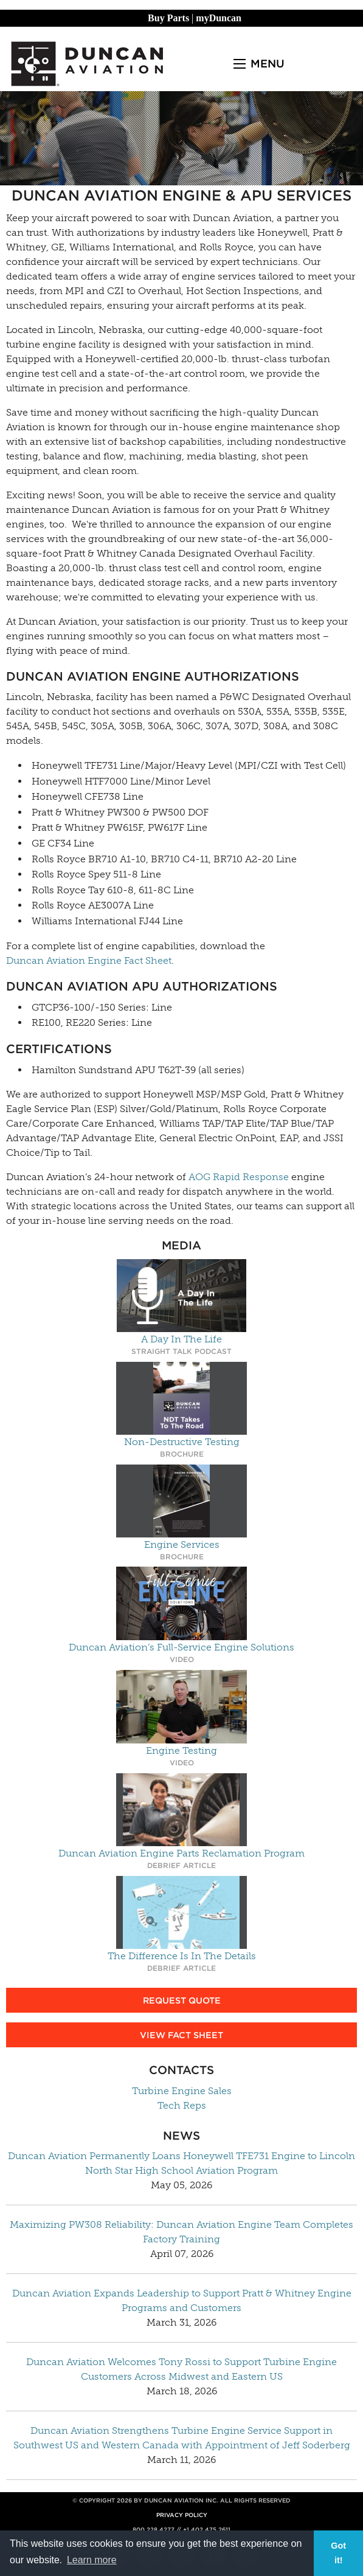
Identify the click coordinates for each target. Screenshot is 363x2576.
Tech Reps (181, 2105)
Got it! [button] (338, 2553)
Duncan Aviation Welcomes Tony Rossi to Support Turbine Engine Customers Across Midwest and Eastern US (181, 2369)
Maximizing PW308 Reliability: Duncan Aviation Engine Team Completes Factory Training (181, 2232)
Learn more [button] (92, 2560)
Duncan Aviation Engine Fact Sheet (88, 960)
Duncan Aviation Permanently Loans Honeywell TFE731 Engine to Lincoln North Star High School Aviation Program (181, 2163)
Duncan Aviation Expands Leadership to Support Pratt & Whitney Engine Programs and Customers (181, 2300)
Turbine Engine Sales (182, 2091)
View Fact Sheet (181, 2035)
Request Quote (182, 2000)
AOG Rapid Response (238, 1177)
